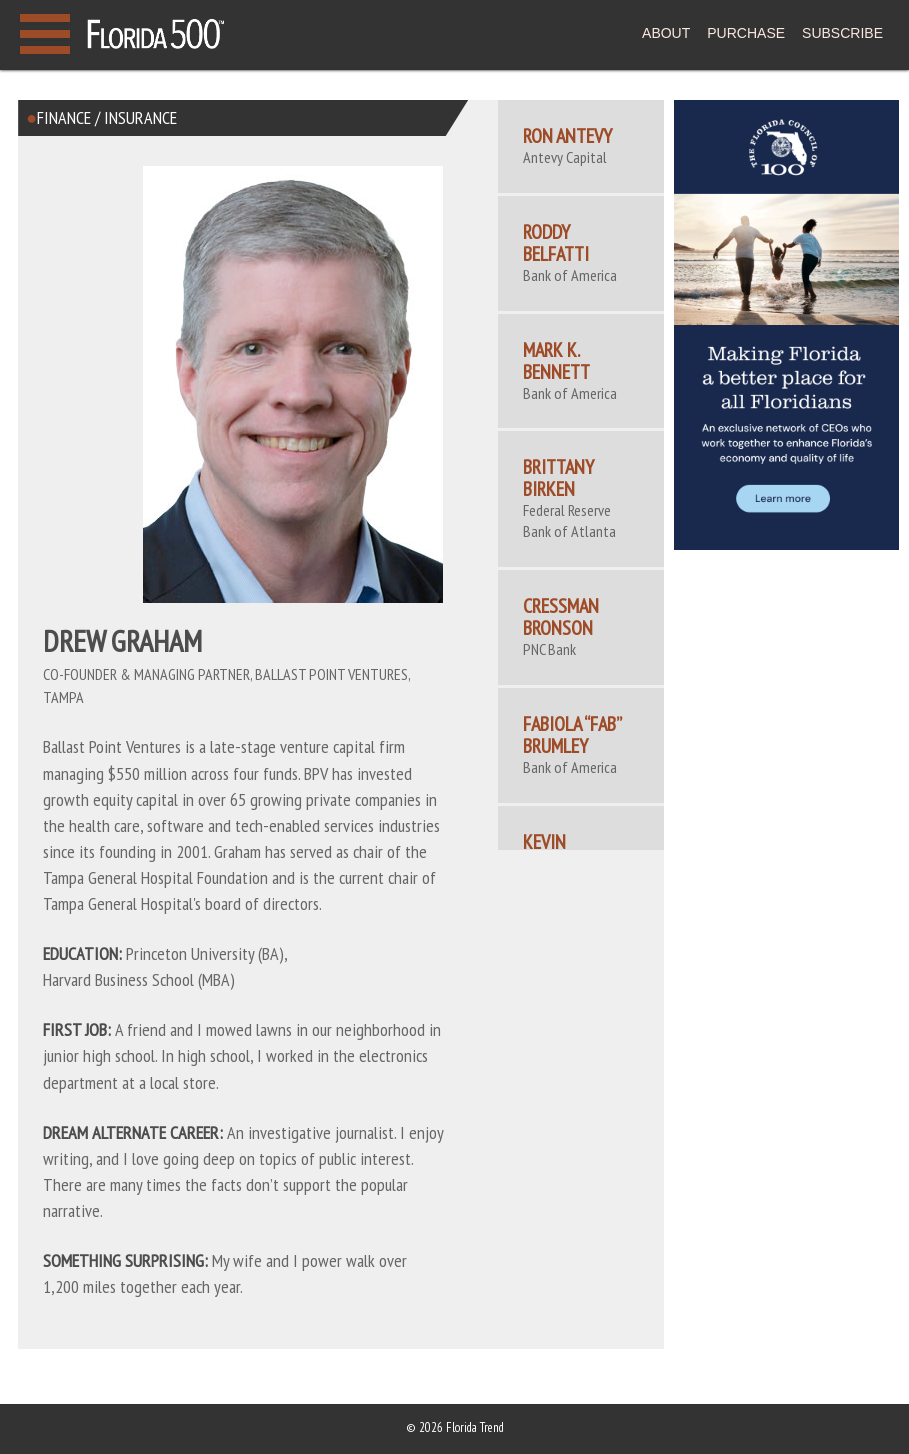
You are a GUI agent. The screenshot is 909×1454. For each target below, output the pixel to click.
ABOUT (666, 33)
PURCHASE (746, 33)
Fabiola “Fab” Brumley (572, 735)
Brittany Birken (558, 478)
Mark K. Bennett (556, 361)
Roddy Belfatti (556, 243)
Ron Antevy (567, 136)
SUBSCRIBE (842, 33)
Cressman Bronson (561, 617)
